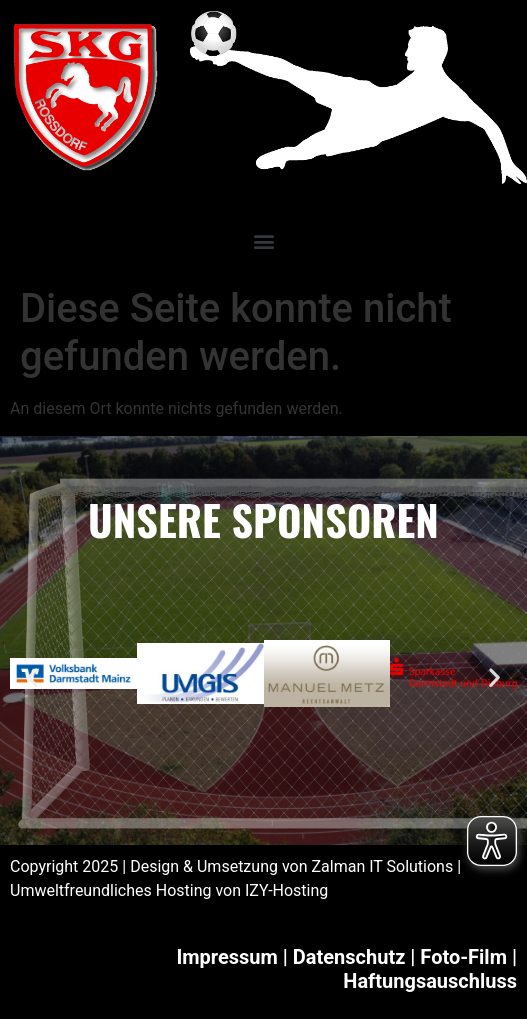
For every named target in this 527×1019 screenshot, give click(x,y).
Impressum (226, 957)
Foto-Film (463, 957)
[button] (263, 240)
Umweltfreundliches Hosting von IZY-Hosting (169, 890)
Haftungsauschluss (430, 981)
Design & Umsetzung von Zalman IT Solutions (291, 866)
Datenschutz (349, 957)
